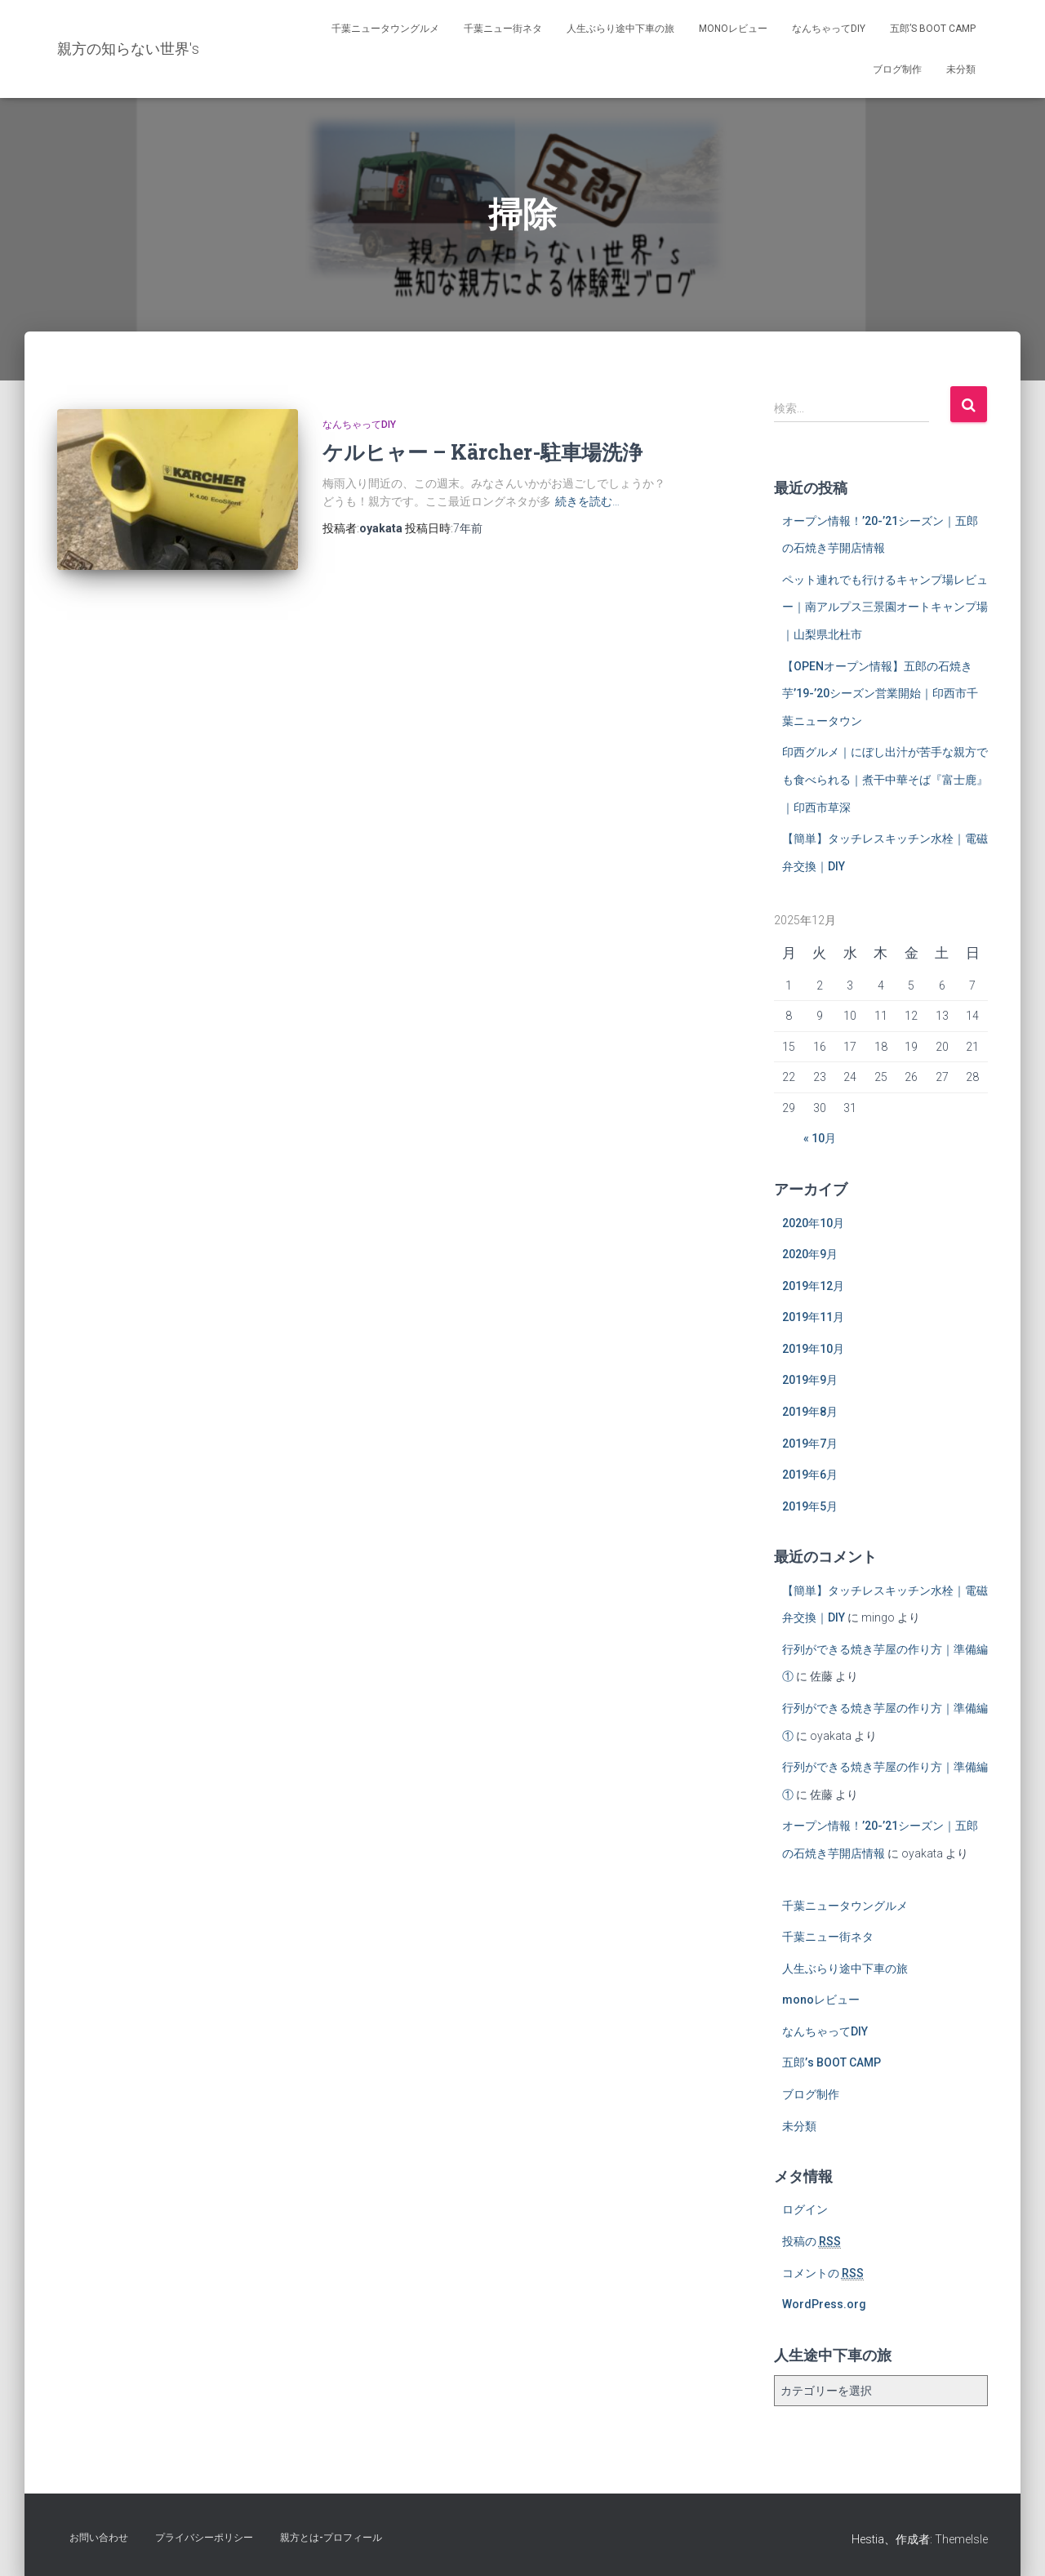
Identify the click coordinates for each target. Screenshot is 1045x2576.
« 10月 (819, 1138)
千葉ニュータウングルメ (385, 28)
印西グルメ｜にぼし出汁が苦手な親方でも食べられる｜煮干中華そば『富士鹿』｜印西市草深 (885, 779)
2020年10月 (813, 1223)
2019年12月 (813, 1285)
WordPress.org (824, 2304)
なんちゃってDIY (828, 28)
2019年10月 (813, 1348)
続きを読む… (587, 501)
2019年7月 (810, 1443)
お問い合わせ (98, 2537)
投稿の (811, 2242)
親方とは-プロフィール (331, 2537)
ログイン (805, 2209)
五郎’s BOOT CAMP (933, 28)
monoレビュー (733, 28)
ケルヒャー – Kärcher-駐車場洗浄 (482, 451)
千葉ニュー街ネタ (503, 28)
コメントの (823, 2273)
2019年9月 (810, 1379)
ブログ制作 (897, 69)
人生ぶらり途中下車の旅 (620, 28)
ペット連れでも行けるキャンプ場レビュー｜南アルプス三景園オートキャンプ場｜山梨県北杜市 (885, 607)
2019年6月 (810, 1474)
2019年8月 (810, 1411)
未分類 (961, 69)
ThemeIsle (961, 2539)
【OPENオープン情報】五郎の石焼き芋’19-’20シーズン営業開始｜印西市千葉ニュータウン (880, 693)
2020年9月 (810, 1254)
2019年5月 (810, 1506)
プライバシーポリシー (204, 2537)
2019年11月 (813, 1317)
